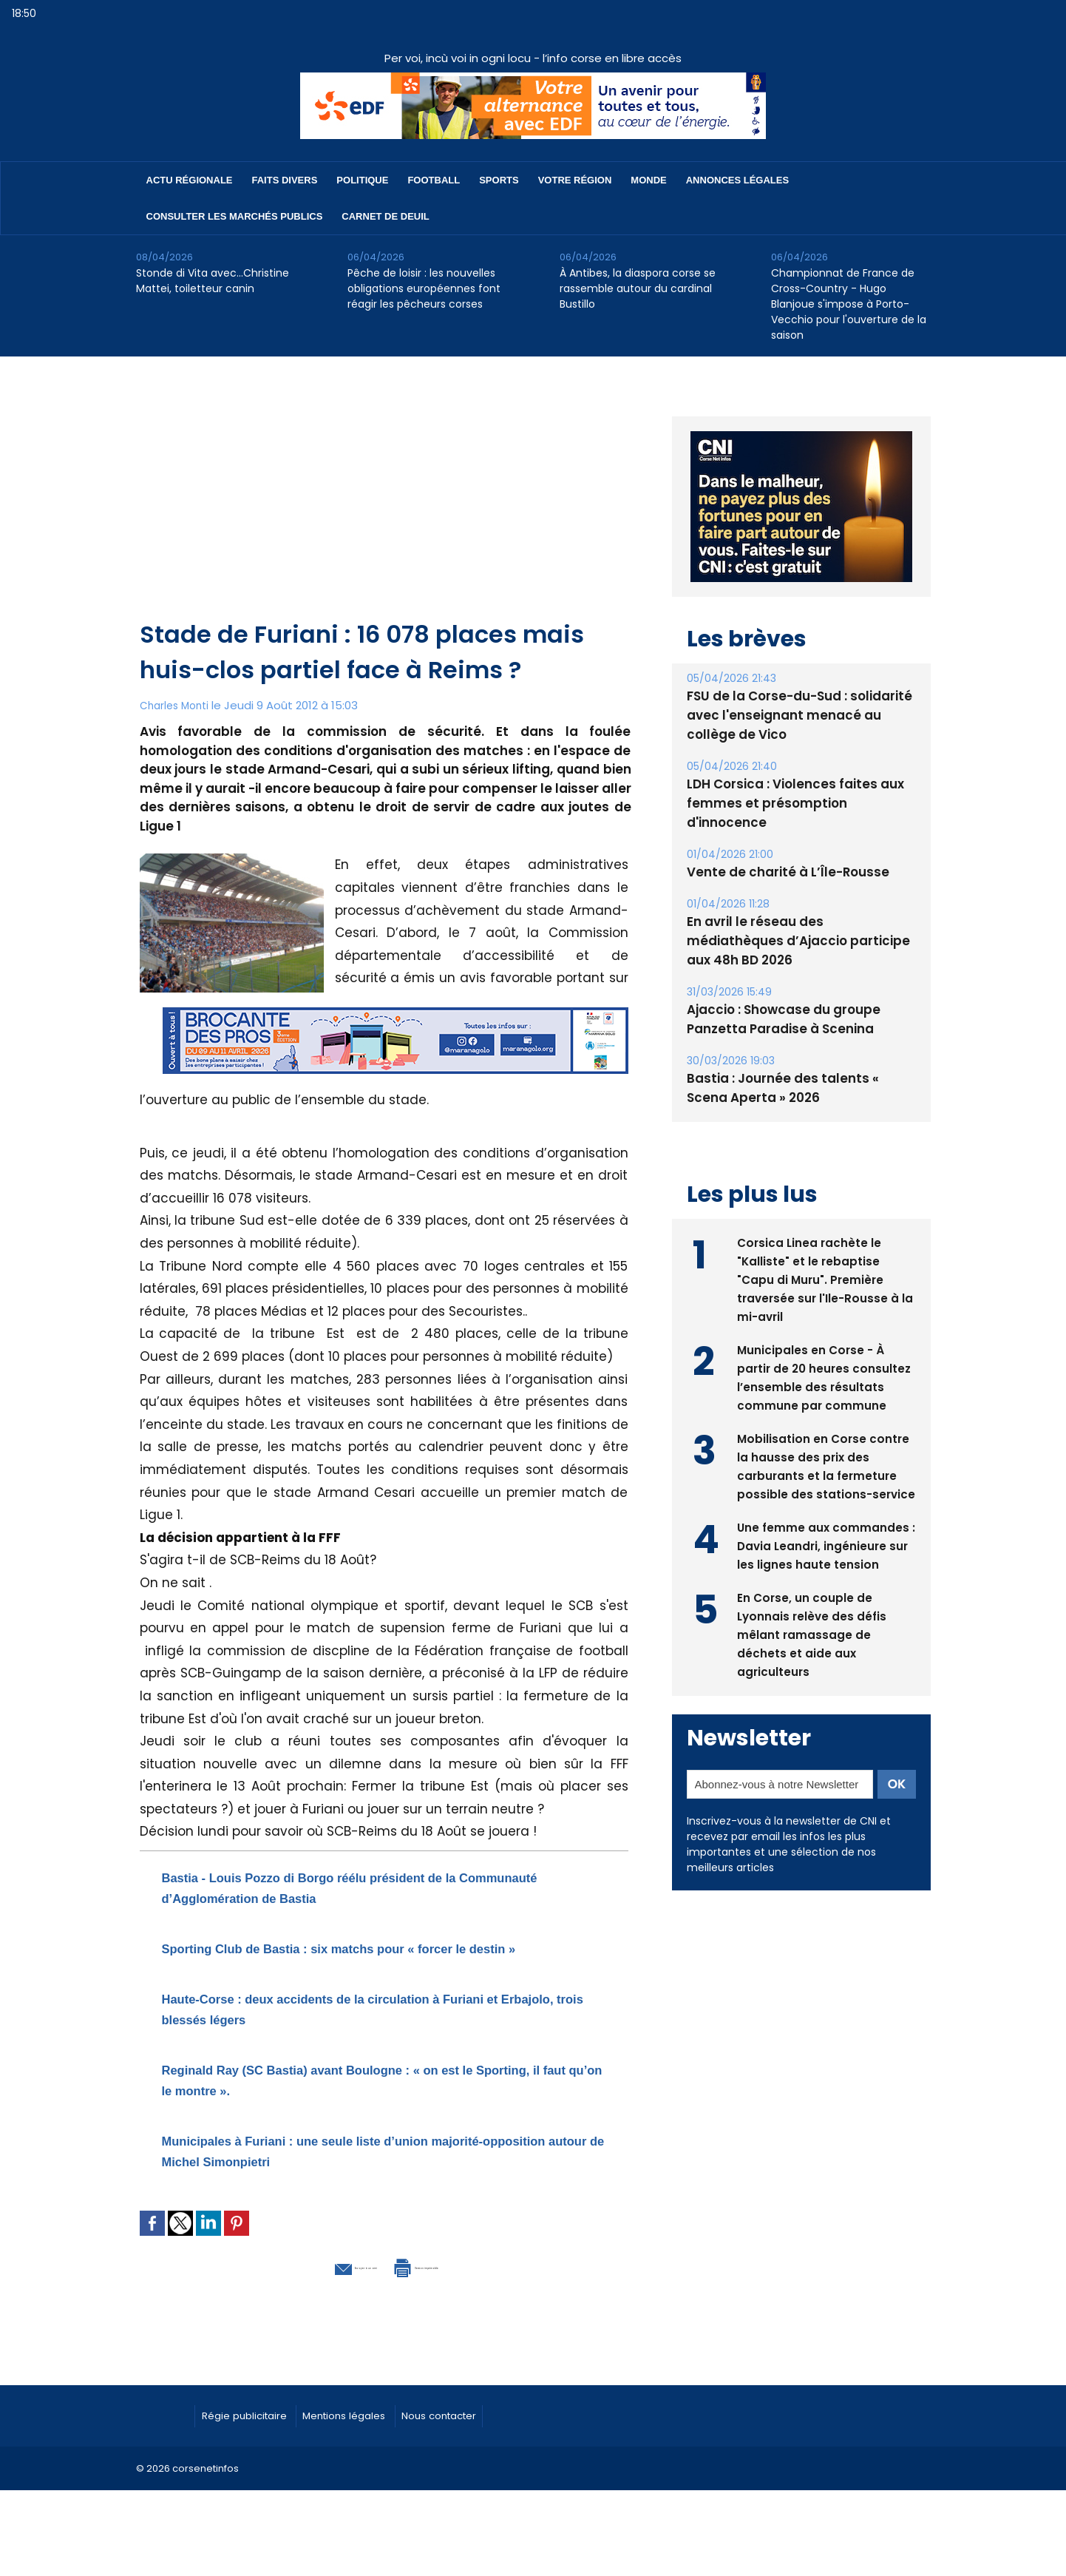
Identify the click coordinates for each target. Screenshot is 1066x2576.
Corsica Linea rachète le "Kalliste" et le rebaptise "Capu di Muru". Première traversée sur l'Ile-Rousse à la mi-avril (820, 1229)
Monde (648, 180)
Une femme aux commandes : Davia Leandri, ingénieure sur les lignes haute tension (824, 1514)
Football (433, 180)
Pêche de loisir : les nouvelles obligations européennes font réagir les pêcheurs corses (423, 288)
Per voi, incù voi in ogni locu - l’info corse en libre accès (533, 58)
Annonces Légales (737, 180)
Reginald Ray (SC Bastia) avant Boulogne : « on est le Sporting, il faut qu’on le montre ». (378, 2099)
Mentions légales (376, 2433)
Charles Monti (177, 705)
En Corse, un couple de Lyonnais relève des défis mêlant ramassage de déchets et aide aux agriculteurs (813, 1603)
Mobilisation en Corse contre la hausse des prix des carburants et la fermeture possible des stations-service (824, 1425)
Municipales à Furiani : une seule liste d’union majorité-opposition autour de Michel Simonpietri (369, 2170)
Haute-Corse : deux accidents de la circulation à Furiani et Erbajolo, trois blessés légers (364, 2028)
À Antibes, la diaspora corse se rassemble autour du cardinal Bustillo (638, 288)
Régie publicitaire (255, 2433)
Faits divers (285, 180)
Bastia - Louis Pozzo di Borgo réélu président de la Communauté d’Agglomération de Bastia (376, 1886)
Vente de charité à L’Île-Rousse (781, 848)
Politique (362, 180)
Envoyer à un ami (303, 2285)
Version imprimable (461, 2285)
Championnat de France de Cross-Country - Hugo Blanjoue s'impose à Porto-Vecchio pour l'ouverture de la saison (848, 304)
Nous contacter (491, 2433)
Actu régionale (189, 180)
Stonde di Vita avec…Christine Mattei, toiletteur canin (212, 281)
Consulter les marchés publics (234, 216)
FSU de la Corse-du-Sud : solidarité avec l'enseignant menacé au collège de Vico (799, 714)
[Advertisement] (385, 505)
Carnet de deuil (385, 216)
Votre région (575, 180)
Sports (498, 180)
